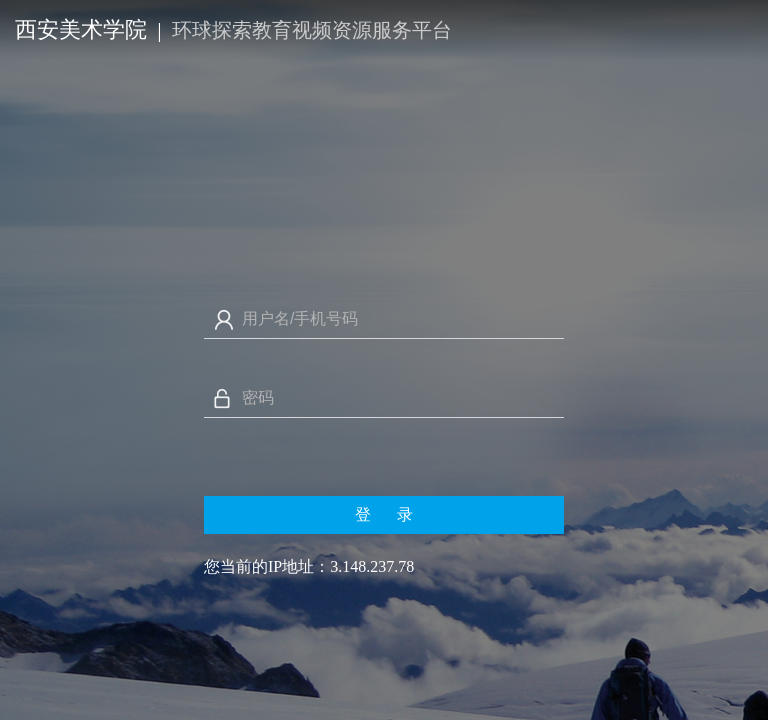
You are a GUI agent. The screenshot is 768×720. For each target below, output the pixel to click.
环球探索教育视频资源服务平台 (312, 30)
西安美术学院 (81, 29)
